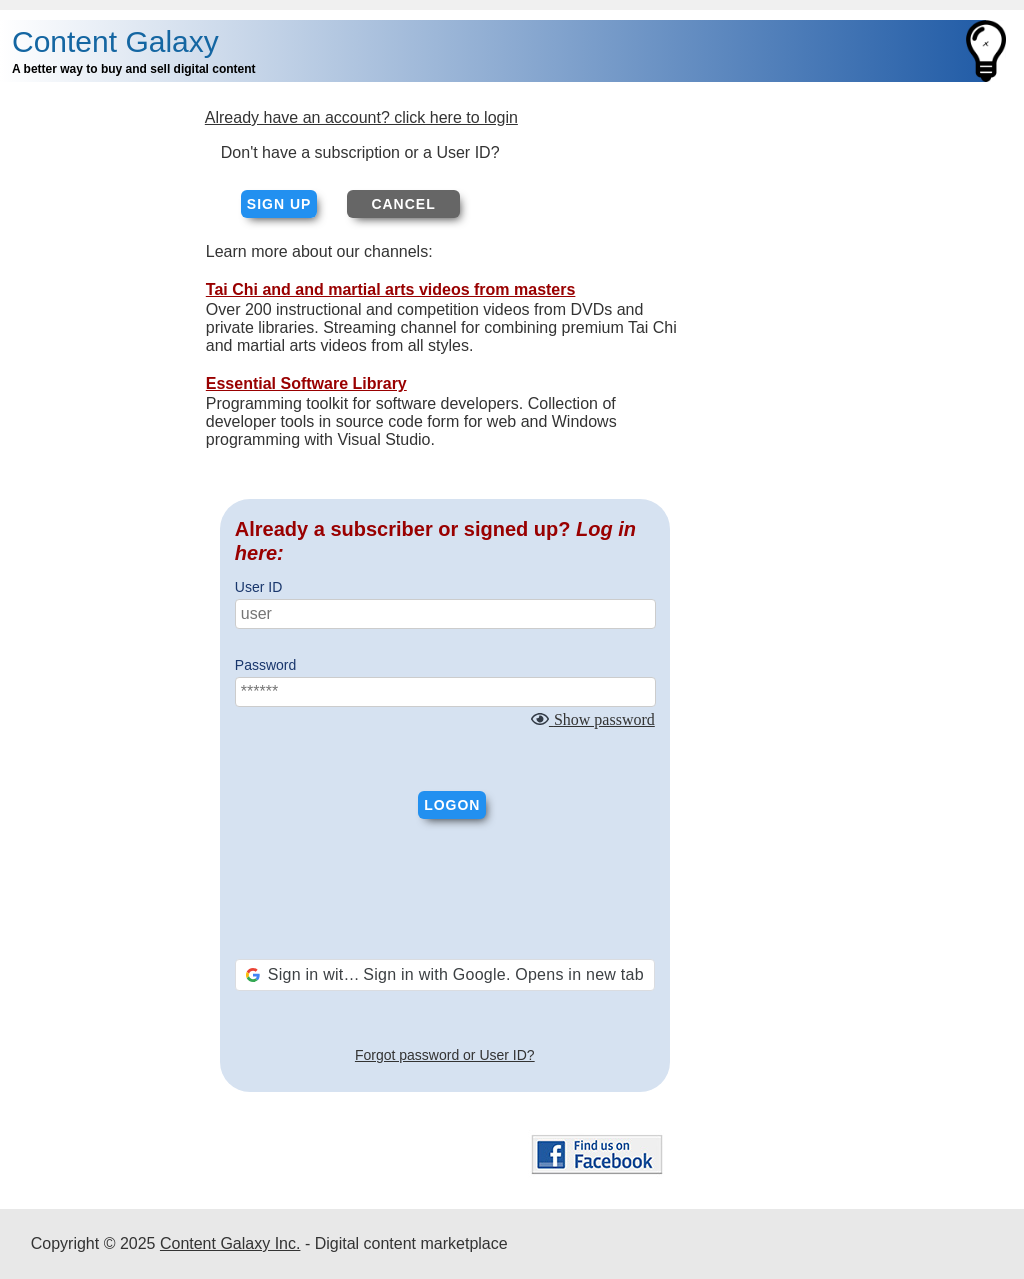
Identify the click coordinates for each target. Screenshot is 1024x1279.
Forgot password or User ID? (445, 1055)
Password (265, 665)
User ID (258, 587)
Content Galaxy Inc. (230, 1243)
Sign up (279, 204)
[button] (445, 975)
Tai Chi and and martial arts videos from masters (391, 289)
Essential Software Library (306, 383)
